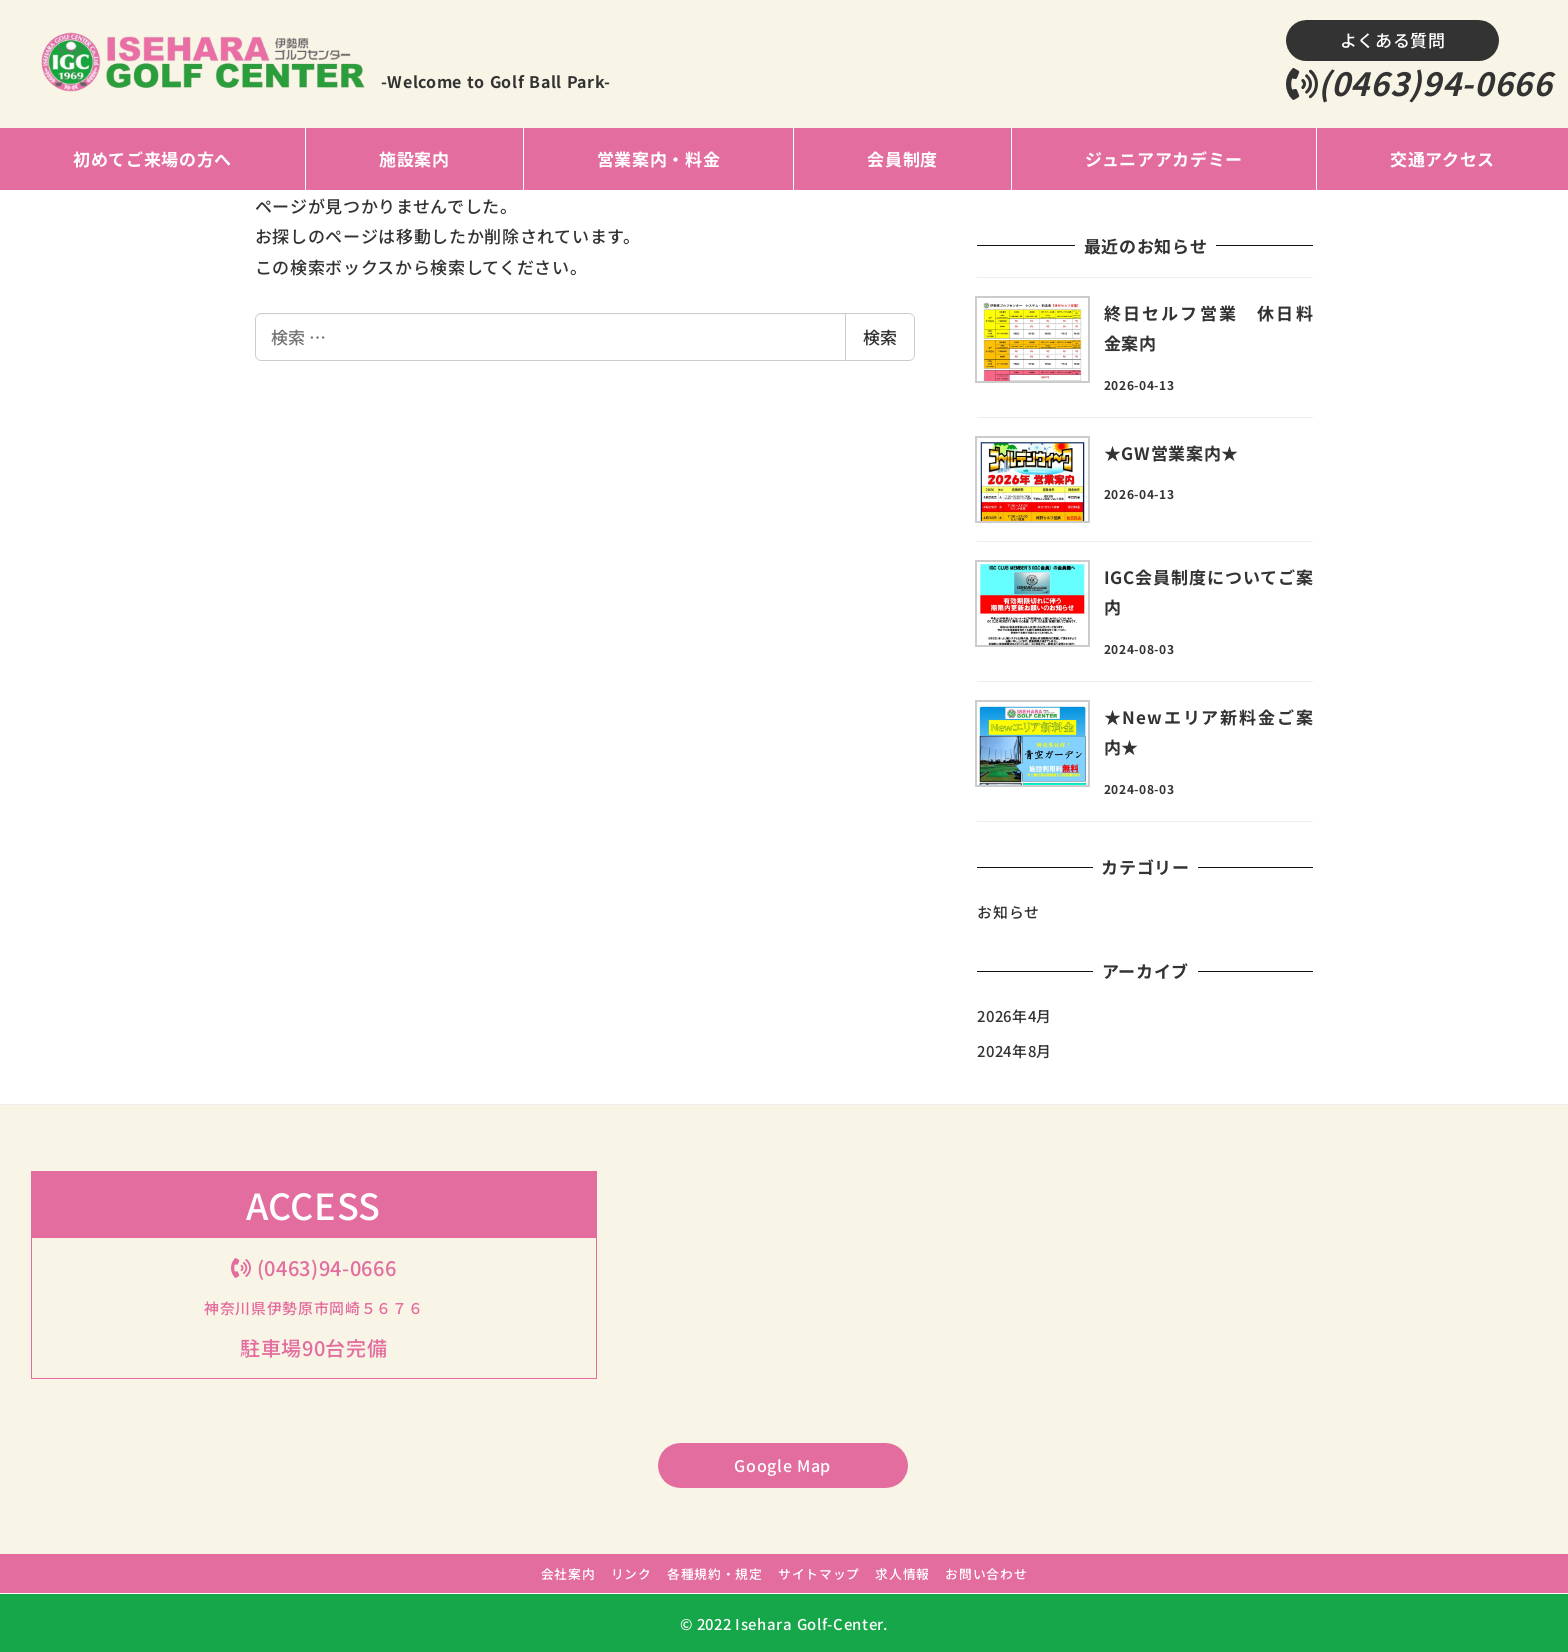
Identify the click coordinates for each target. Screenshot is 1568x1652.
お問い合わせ (986, 1573)
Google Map (782, 1465)
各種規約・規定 (715, 1573)
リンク (631, 1573)
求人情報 (902, 1573)
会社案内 (568, 1573)
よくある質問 (1393, 39)
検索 (880, 336)
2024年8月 (1014, 1050)
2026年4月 (1014, 1015)
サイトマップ (819, 1573)
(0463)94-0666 (1419, 82)
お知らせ (1008, 911)
